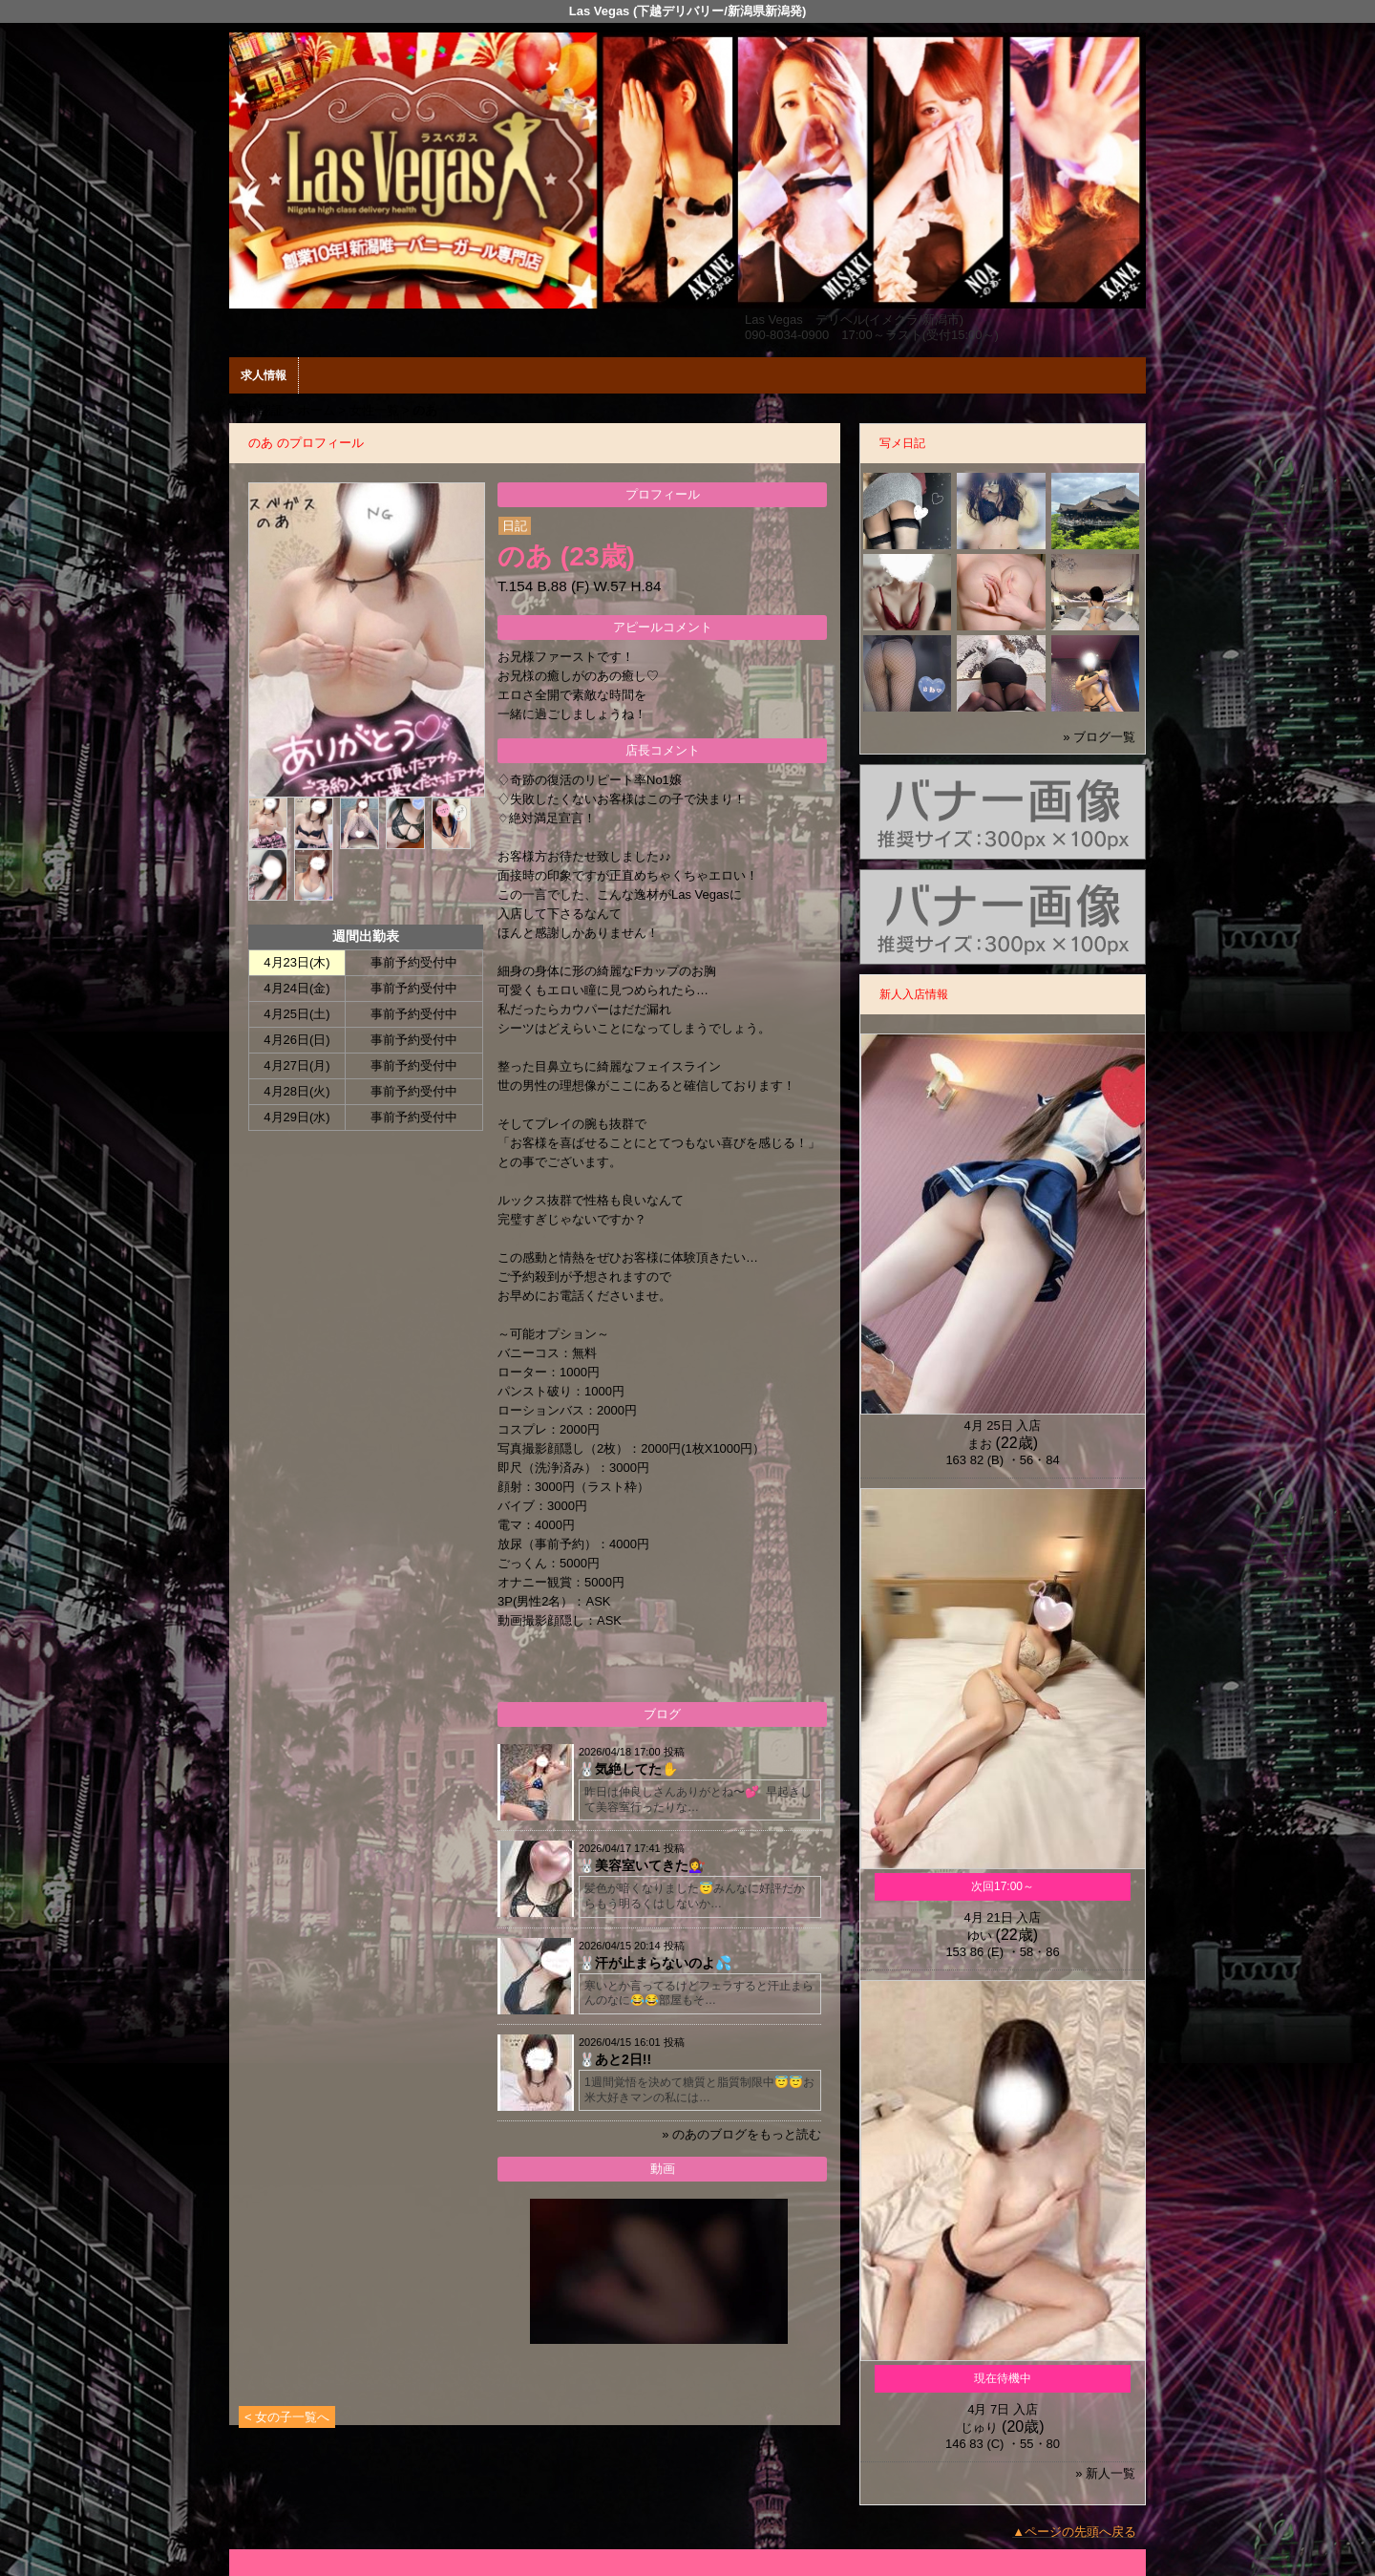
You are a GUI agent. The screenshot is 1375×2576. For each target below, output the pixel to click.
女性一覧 (374, 410)
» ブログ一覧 (1099, 737)
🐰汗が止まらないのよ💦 (655, 1962)
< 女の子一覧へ (286, 2417)
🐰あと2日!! (615, 2059)
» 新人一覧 (1105, 2473)
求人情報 (263, 375)
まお (979, 1444)
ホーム (316, 410)
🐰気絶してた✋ (628, 1769)
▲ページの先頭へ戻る (1074, 2531)
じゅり (979, 2427)
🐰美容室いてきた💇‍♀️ (642, 1865)
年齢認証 (259, 410)
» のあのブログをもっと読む (741, 2134)
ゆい (979, 1935)
